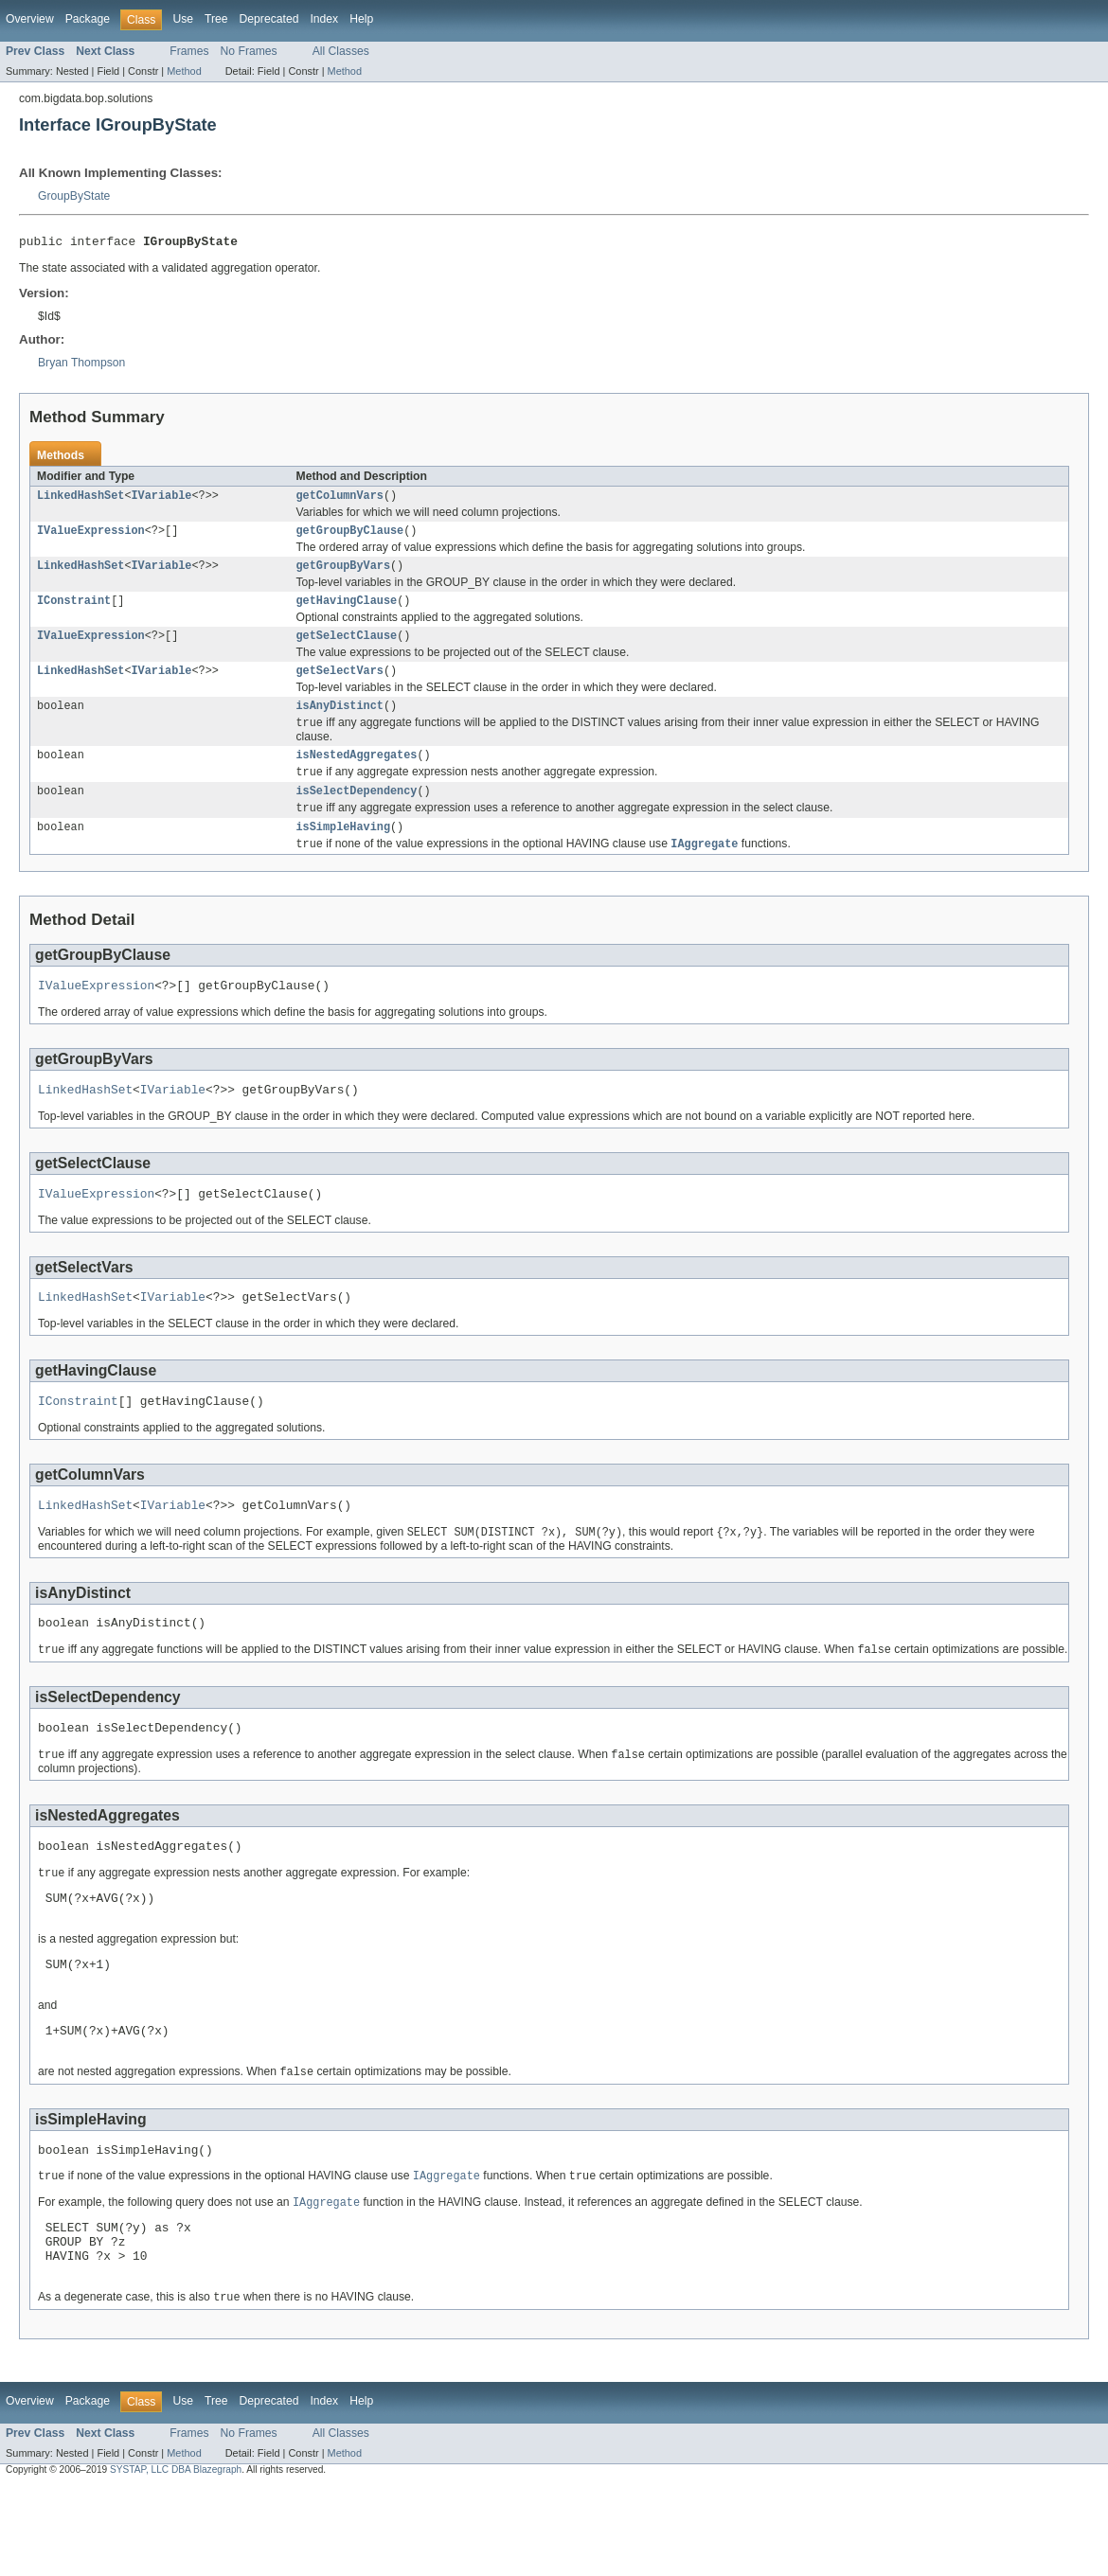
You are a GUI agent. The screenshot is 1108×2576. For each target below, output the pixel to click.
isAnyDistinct (340, 721)
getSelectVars (340, 684)
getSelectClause (347, 647)
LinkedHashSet (80, 499)
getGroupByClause (350, 536)
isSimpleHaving (343, 851)
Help (361, 19)
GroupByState (74, 196)
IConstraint (74, 610)
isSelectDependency (357, 812)
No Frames (249, 51)
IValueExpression (91, 536)
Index (324, 19)
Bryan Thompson (81, 365)
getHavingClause (347, 610)
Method (184, 71)
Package (87, 19)
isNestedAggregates (357, 773)
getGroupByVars (343, 573)
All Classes (341, 51)
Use (182, 19)
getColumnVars (340, 499)
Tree (216, 19)
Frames (189, 51)
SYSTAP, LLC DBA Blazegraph (175, 2559)
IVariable (162, 499)
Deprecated (269, 19)
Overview (30, 19)
